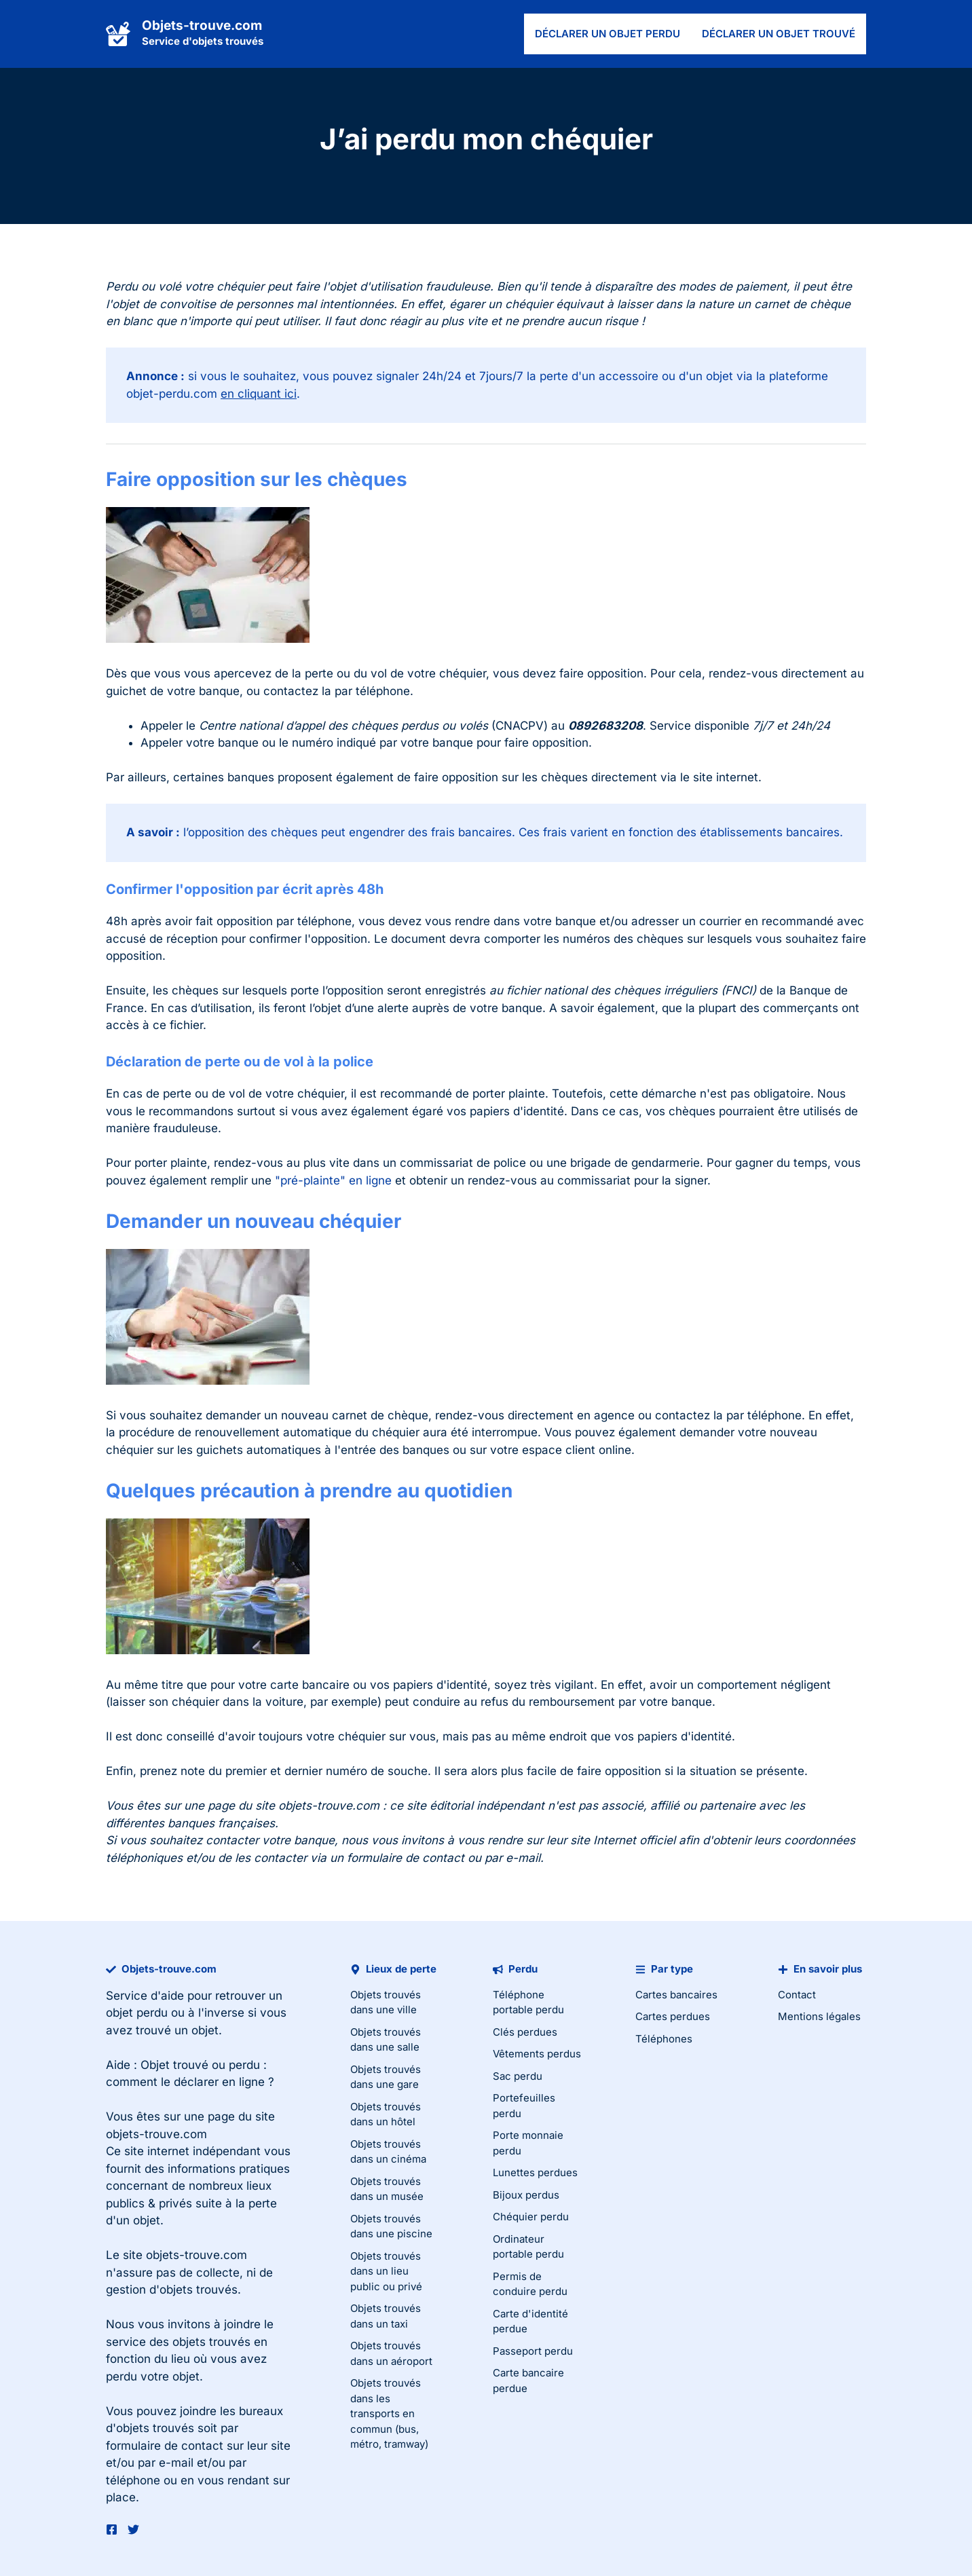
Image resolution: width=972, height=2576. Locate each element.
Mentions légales (819, 2016)
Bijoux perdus (526, 2194)
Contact (797, 1994)
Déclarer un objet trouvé (778, 33)
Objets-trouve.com (202, 25)
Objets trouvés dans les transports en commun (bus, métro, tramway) (389, 2413)
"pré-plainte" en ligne (333, 1180)
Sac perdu (517, 2076)
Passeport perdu (533, 2351)
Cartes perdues (672, 2016)
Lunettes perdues (535, 2172)
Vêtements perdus (537, 2053)
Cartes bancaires (676, 1994)
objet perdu (137, 2012)
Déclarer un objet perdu (607, 33)
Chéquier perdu (531, 2216)
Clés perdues (525, 2032)
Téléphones (663, 2038)
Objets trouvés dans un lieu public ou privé (386, 2271)
